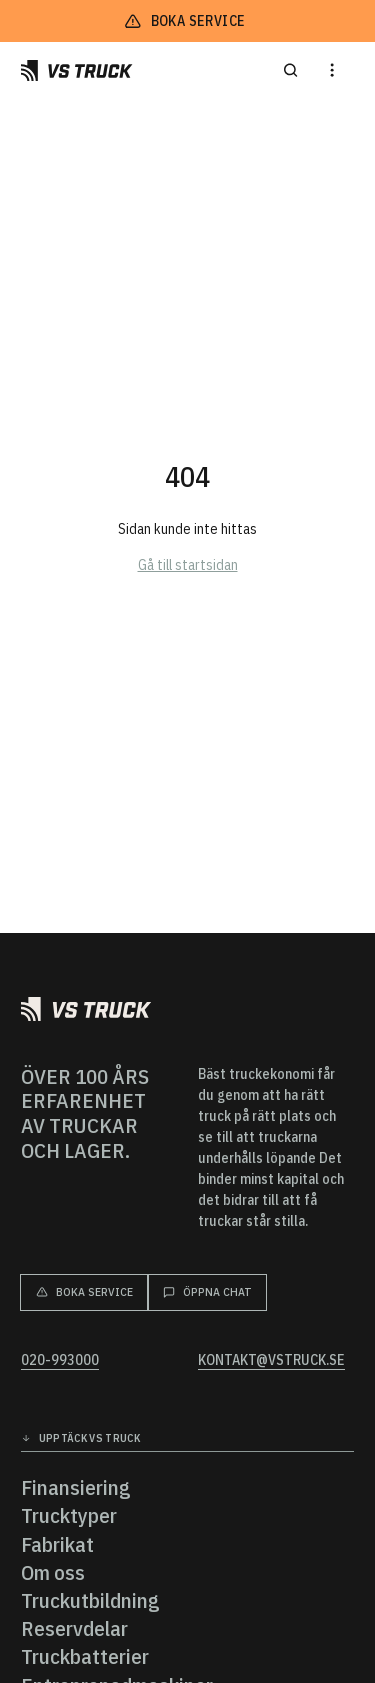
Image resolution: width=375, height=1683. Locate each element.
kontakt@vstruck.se (271, 1360)
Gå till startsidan (188, 565)
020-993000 (60, 1360)
